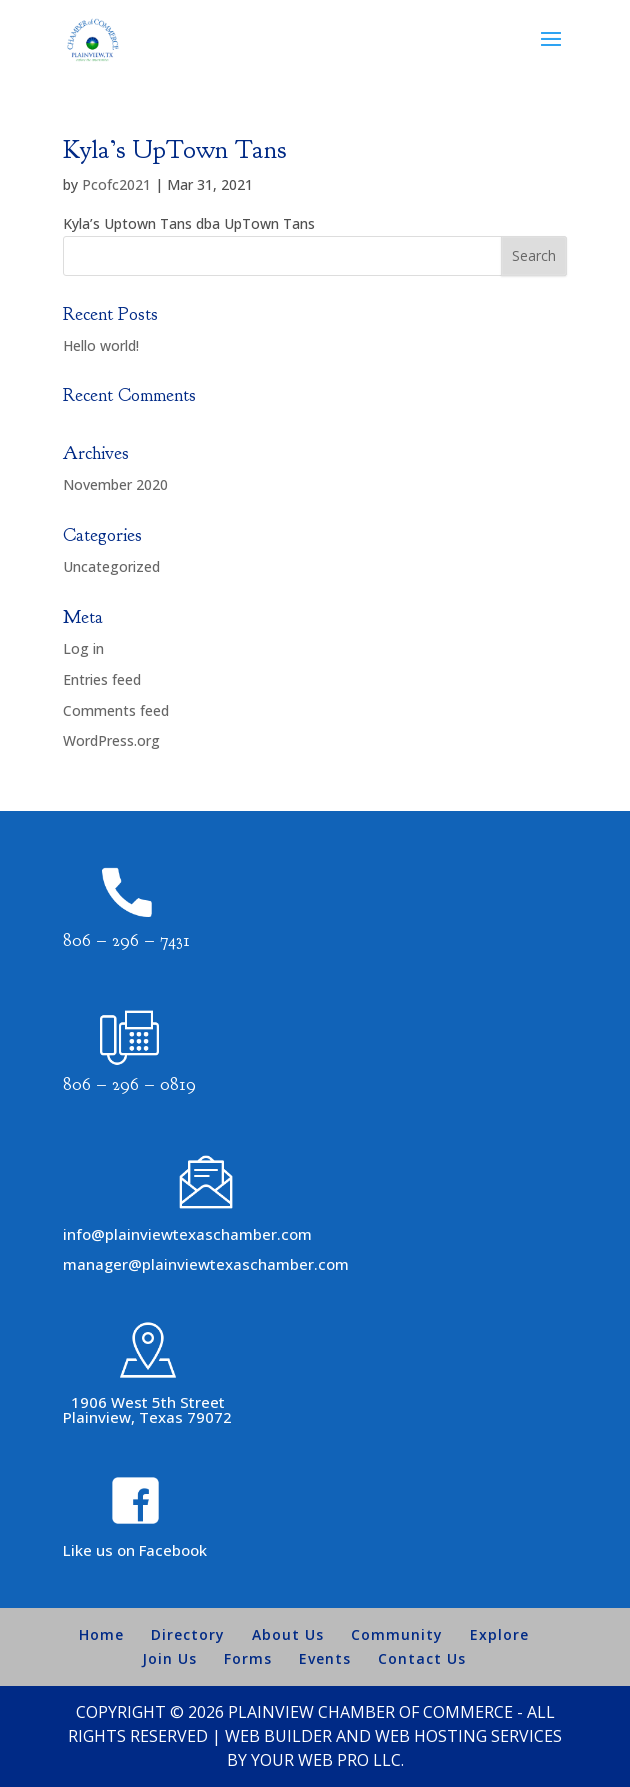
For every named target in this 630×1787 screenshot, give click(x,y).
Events (325, 1658)
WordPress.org (111, 740)
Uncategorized (111, 566)
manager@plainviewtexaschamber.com (206, 1264)
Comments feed (116, 710)
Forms (248, 1658)
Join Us (169, 1658)
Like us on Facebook (135, 1550)
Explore (499, 1634)
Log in (83, 648)
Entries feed (102, 679)
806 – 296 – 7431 (126, 940)
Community (397, 1634)
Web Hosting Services (468, 1736)
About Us (288, 1634)
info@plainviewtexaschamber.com (187, 1234)
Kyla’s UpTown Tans (174, 149)
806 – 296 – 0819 (129, 1084)
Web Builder (278, 1736)
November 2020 (115, 484)
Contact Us (422, 1658)
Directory (188, 1634)
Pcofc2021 (116, 184)
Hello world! (101, 345)
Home (101, 1634)
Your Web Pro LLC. (327, 1760)
